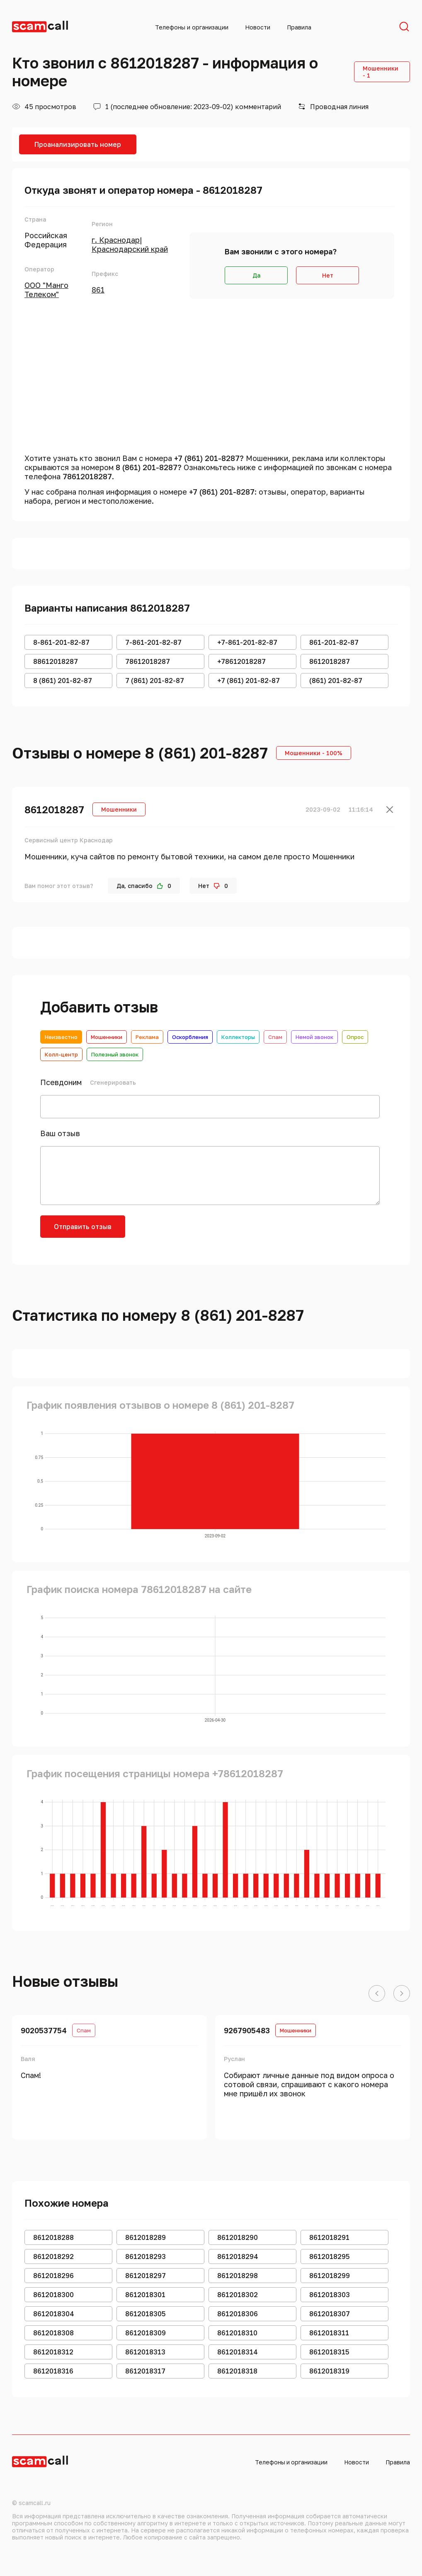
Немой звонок (314, 1037)
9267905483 (247, 2030)
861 (98, 289)
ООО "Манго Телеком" (46, 290)
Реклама (147, 1037)
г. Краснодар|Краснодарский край (130, 244)
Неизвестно (61, 1037)
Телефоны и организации (191, 27)
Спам (275, 1037)
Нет (327, 275)
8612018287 (54, 809)
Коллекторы (238, 1037)
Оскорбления (190, 1037)
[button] (377, 1994)
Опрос (355, 1037)
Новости (257, 27)
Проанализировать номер (77, 144)
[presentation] (199, 1231)
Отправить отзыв (83, 1226)
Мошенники (106, 1037)
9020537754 (44, 2030)
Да (256, 275)
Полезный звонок (114, 1054)
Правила (299, 27)
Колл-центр (61, 1054)
